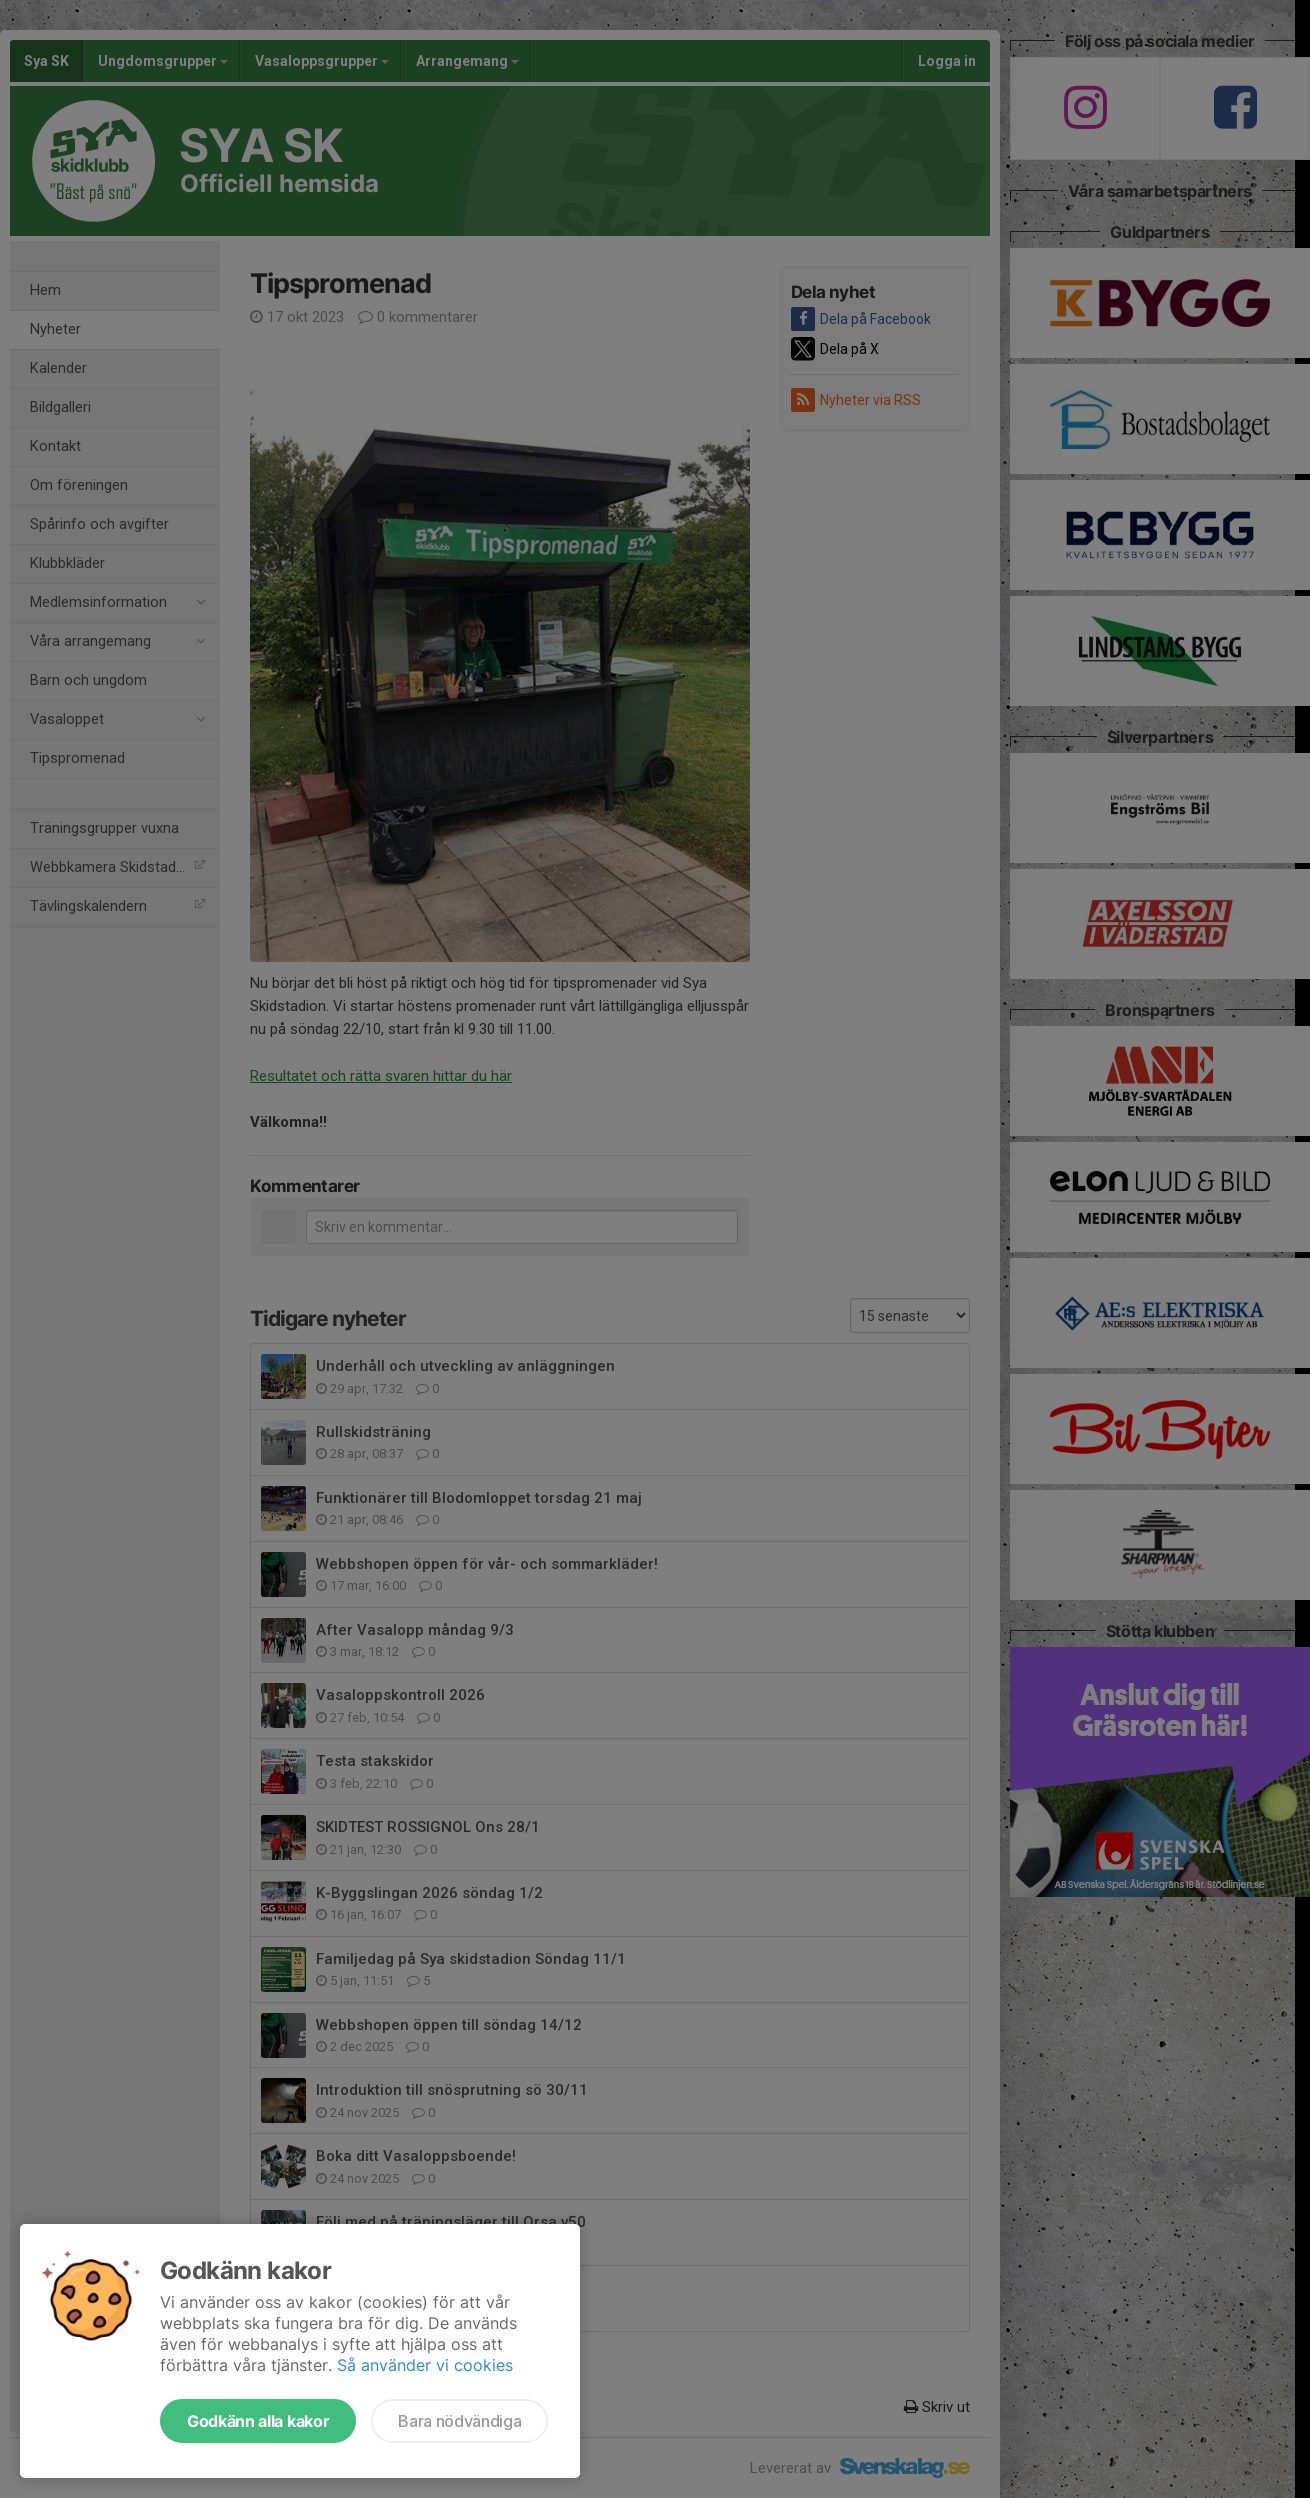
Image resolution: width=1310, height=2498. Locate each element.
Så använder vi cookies (425, 2365)
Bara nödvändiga (459, 2421)
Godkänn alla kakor (258, 2421)
